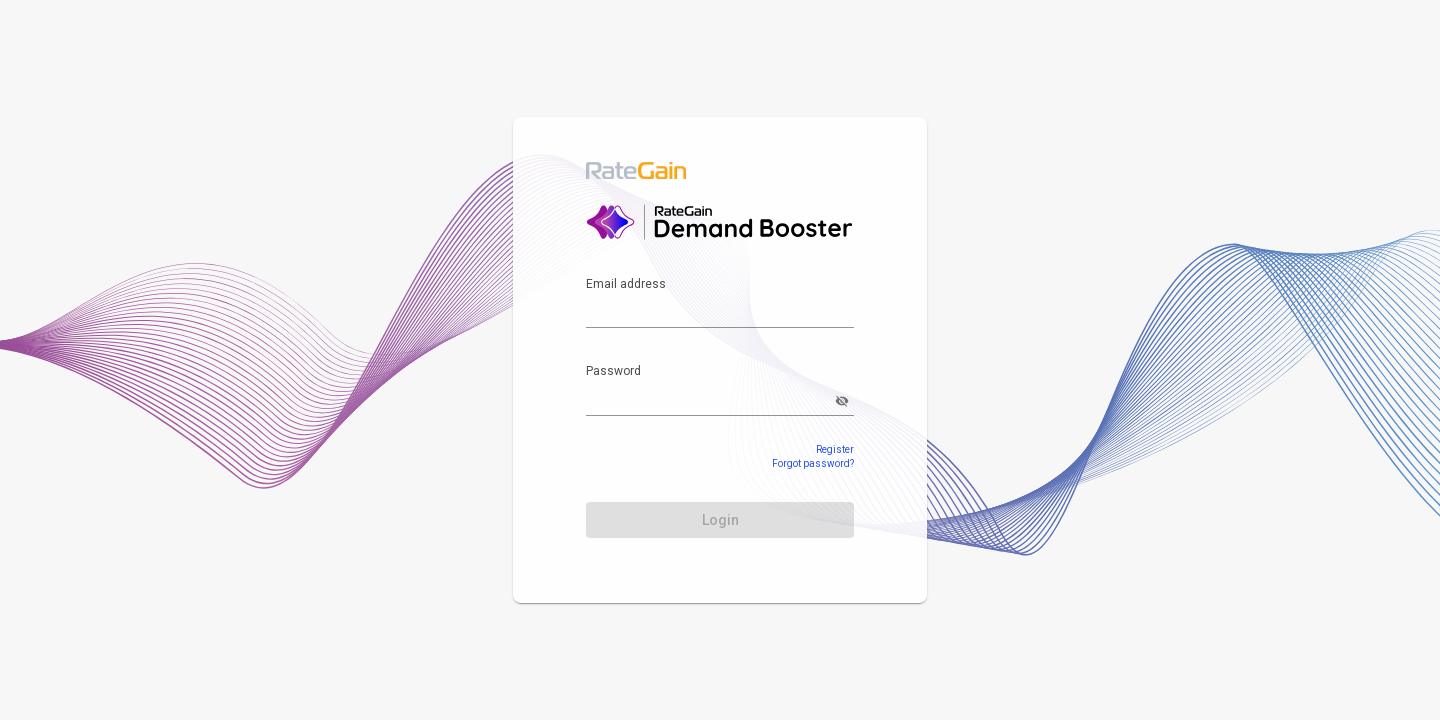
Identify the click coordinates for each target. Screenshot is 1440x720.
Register (835, 449)
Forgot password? (813, 463)
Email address (626, 284)
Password (613, 371)
